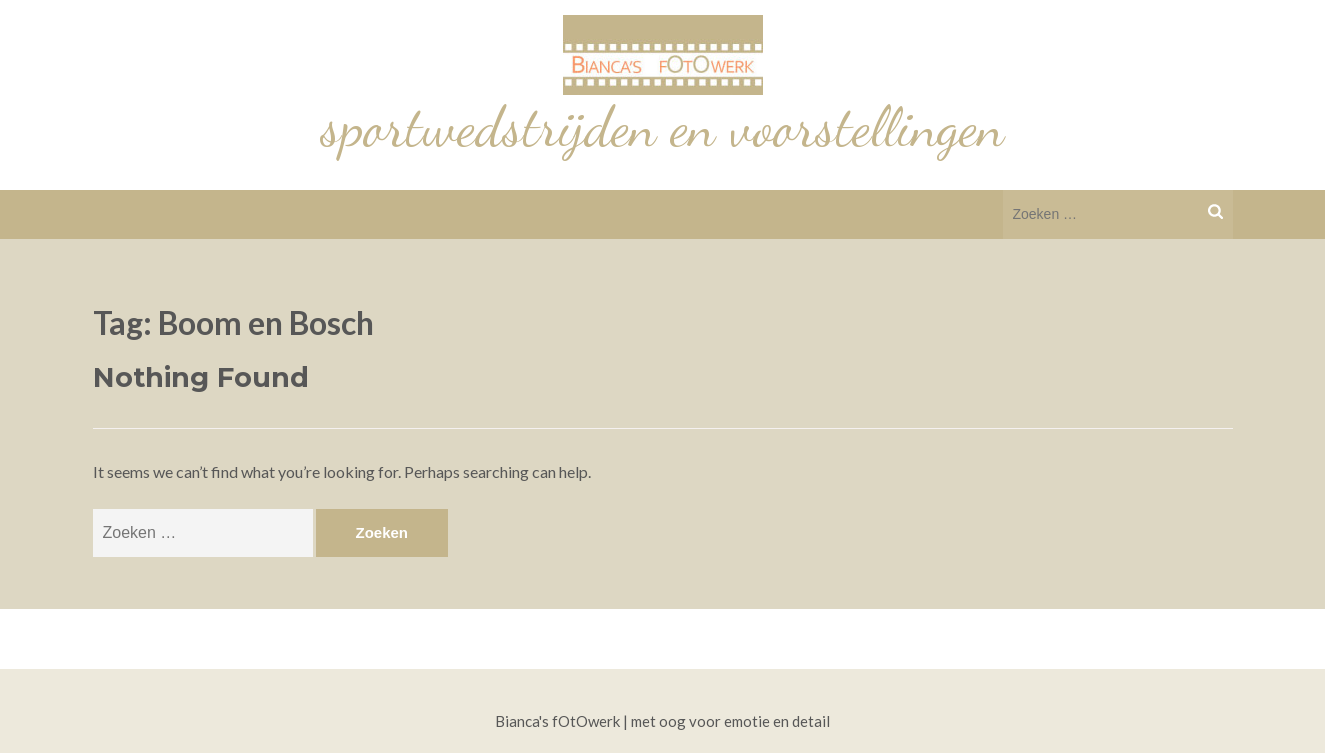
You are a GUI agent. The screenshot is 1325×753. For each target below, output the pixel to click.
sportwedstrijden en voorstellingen (662, 127)
